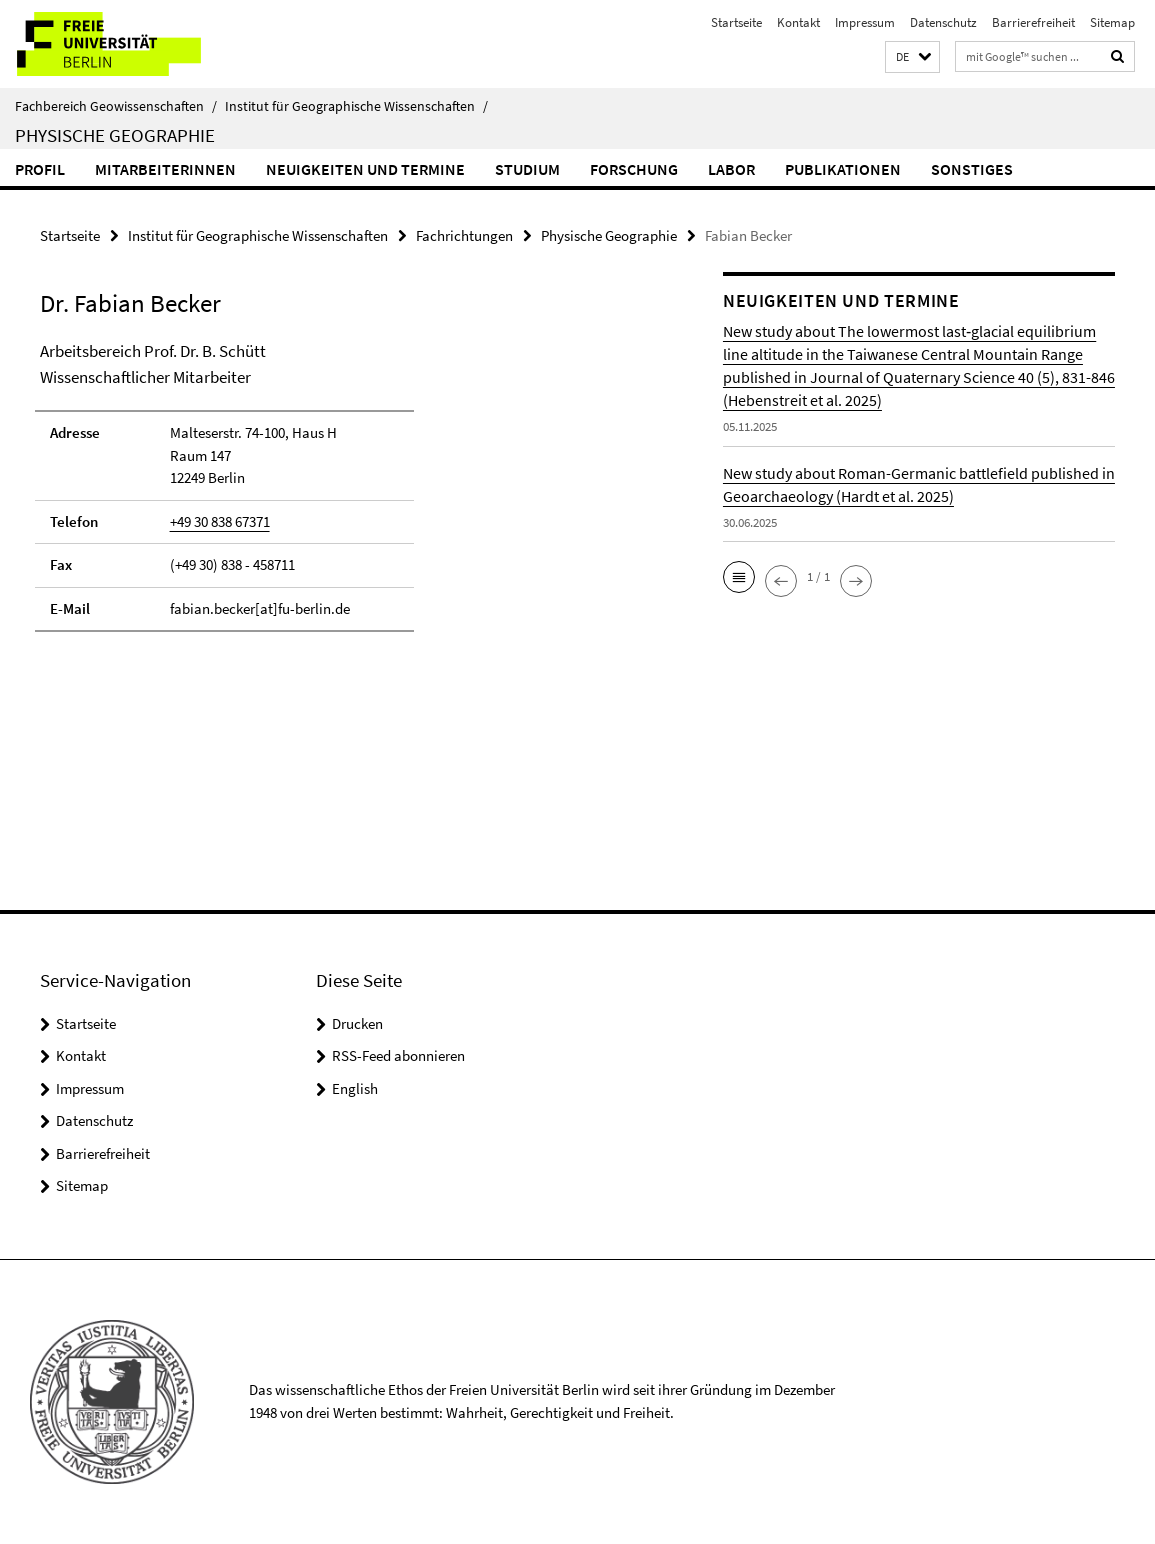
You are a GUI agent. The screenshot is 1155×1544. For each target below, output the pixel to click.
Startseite (736, 22)
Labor (731, 169)
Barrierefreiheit (1033, 22)
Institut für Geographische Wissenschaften (356, 106)
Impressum (865, 22)
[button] (912, 57)
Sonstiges (972, 169)
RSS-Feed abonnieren (398, 1055)
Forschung (634, 169)
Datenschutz (943, 22)
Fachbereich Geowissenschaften (116, 106)
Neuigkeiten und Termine (365, 169)
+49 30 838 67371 (220, 521)
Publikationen (843, 169)
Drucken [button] (357, 1023)
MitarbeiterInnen (165, 169)
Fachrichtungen (464, 235)
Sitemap (1112, 22)
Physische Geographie (115, 135)
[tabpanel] (347, 495)
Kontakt (798, 22)
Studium (527, 169)
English (355, 1088)
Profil (40, 169)
